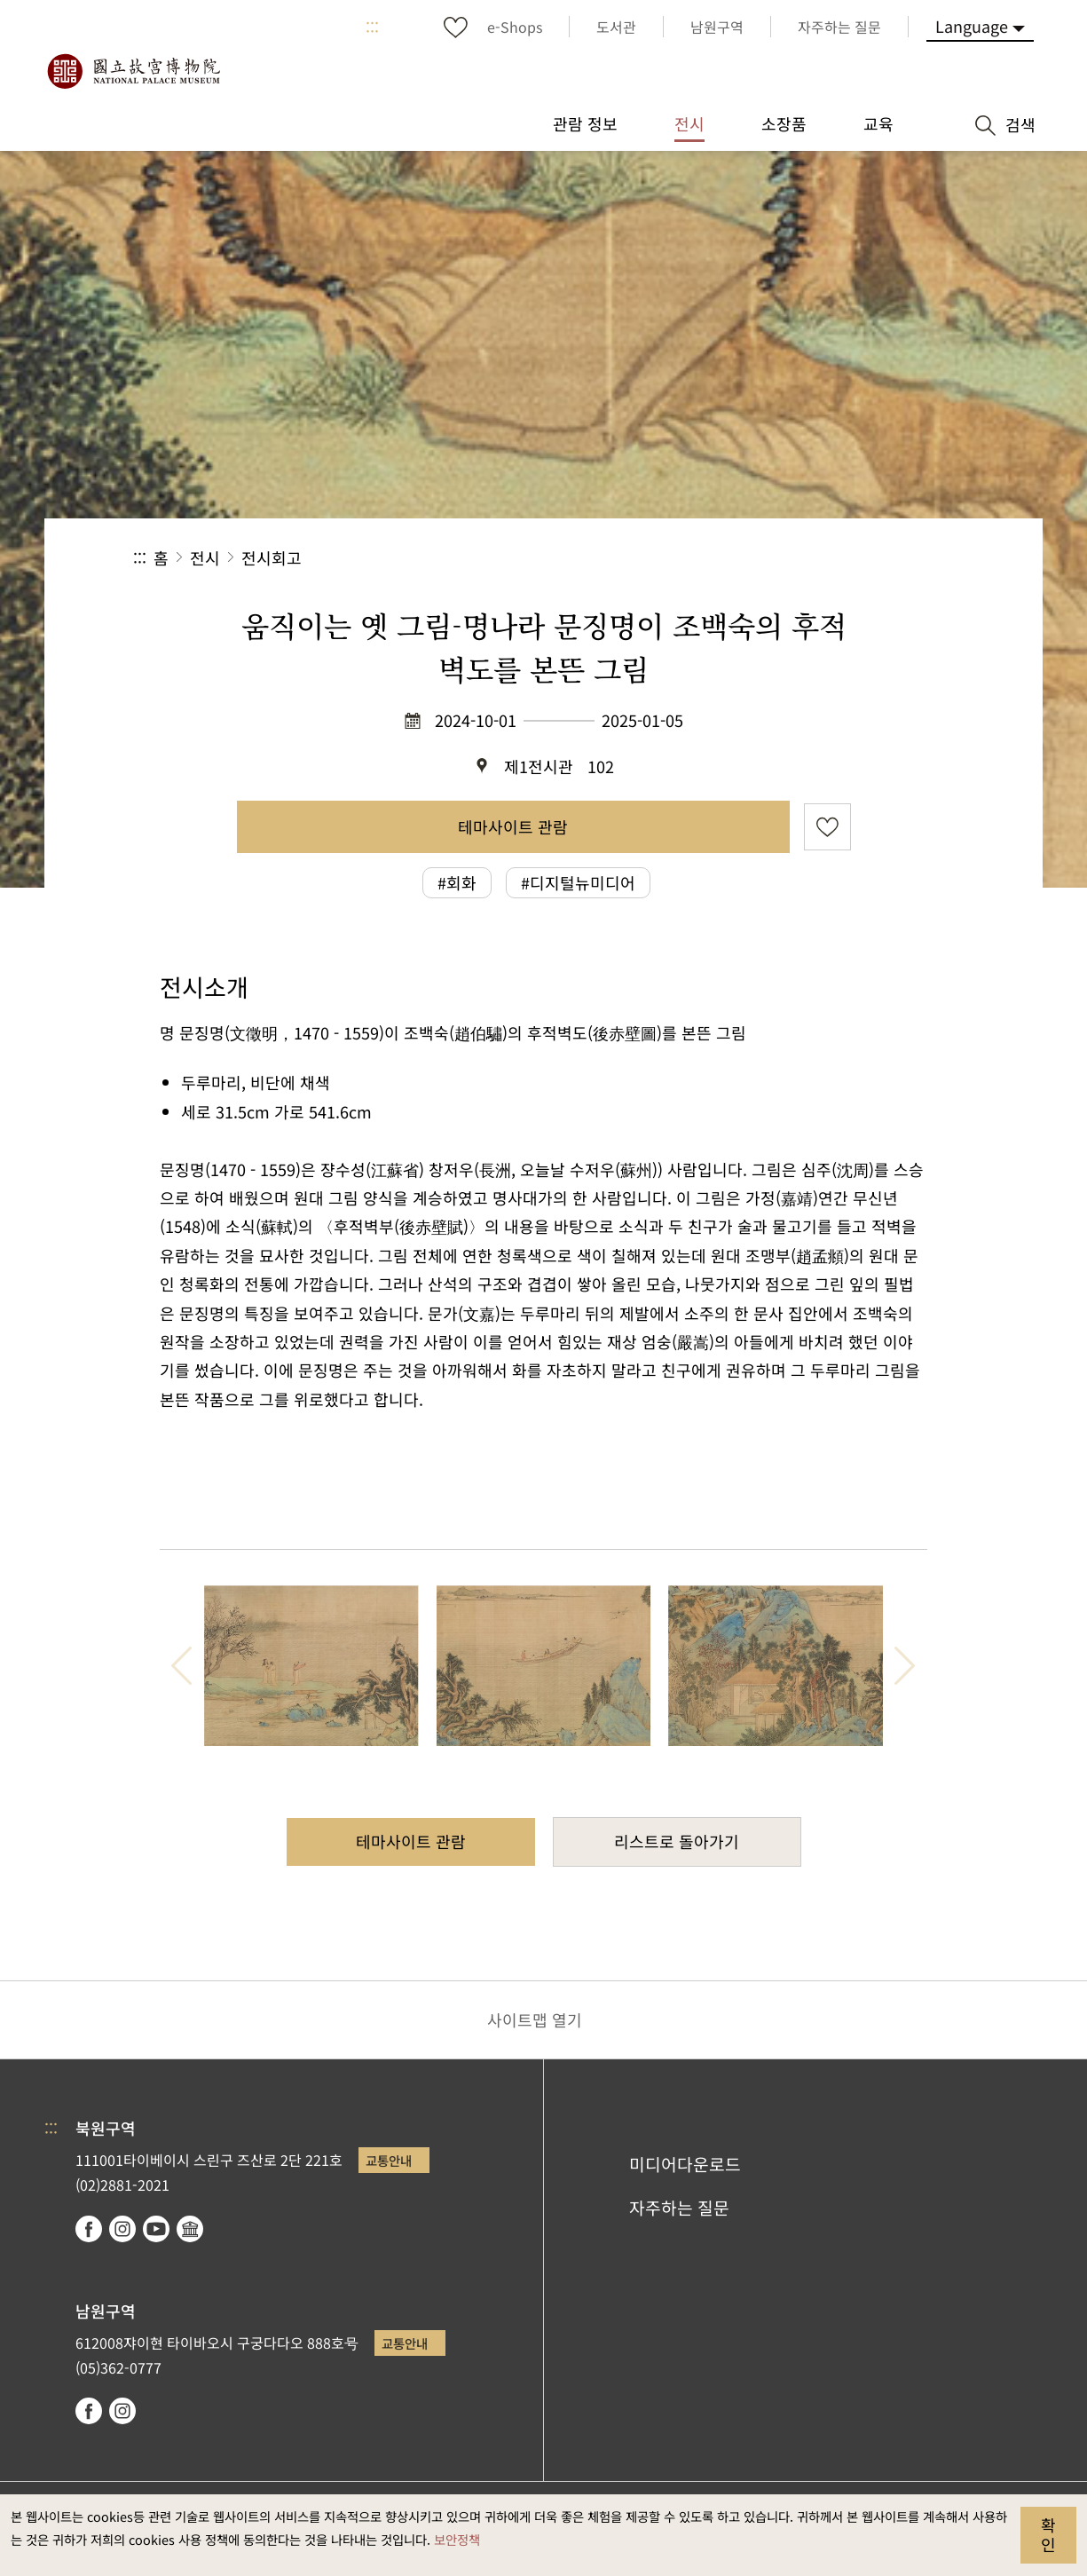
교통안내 (389, 2160)
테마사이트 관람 (513, 826)
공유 (760, 557)
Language (971, 25)
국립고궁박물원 (133, 71)
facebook (88, 2229)
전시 (205, 557)
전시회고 (271, 557)
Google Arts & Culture (190, 2229)
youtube (156, 2229)
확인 (1048, 2534)
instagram (122, 2229)
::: (372, 26)
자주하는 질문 (679, 2207)
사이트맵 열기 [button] (534, 2019)
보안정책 (457, 2539)
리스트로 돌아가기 (676, 1841)
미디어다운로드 (685, 2164)
